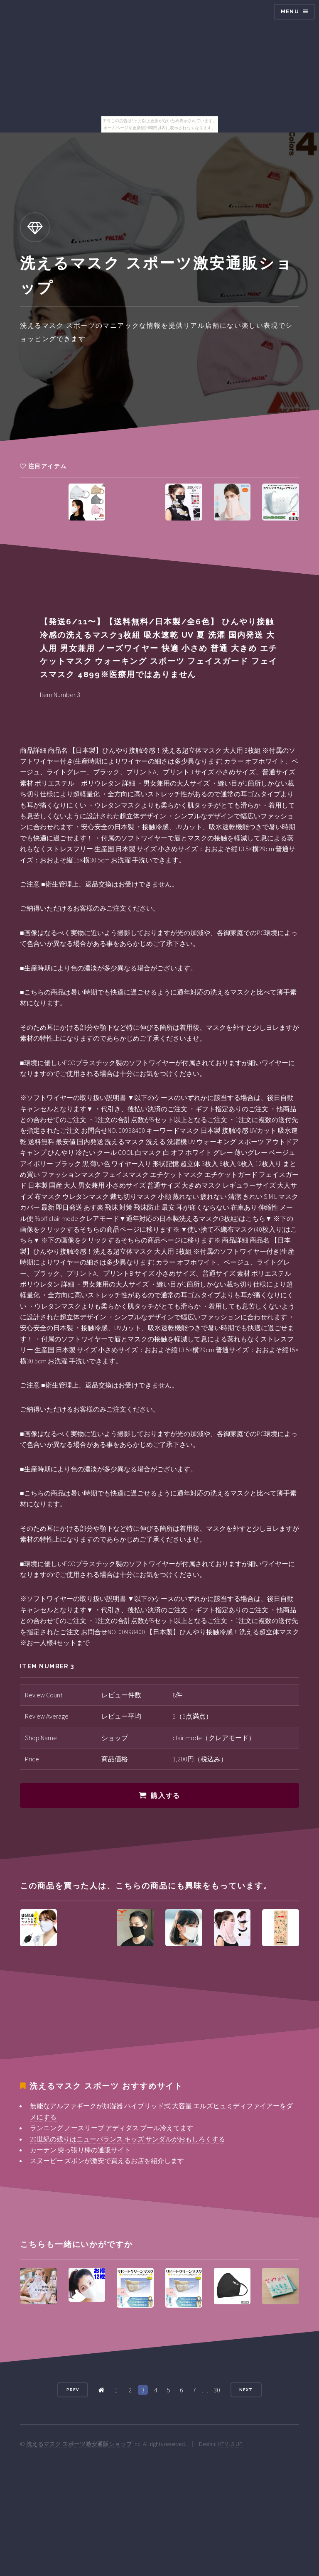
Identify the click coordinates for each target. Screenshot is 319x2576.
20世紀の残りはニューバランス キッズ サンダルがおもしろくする (127, 2139)
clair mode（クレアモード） (213, 1738)
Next (246, 2389)
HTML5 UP (230, 2444)
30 (216, 2390)
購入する (165, 1796)
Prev (72, 2389)
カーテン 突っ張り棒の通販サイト (80, 2150)
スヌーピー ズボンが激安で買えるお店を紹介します (107, 2160)
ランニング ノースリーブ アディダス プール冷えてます (111, 2128)
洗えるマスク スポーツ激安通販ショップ (79, 2444)
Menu (290, 11)
